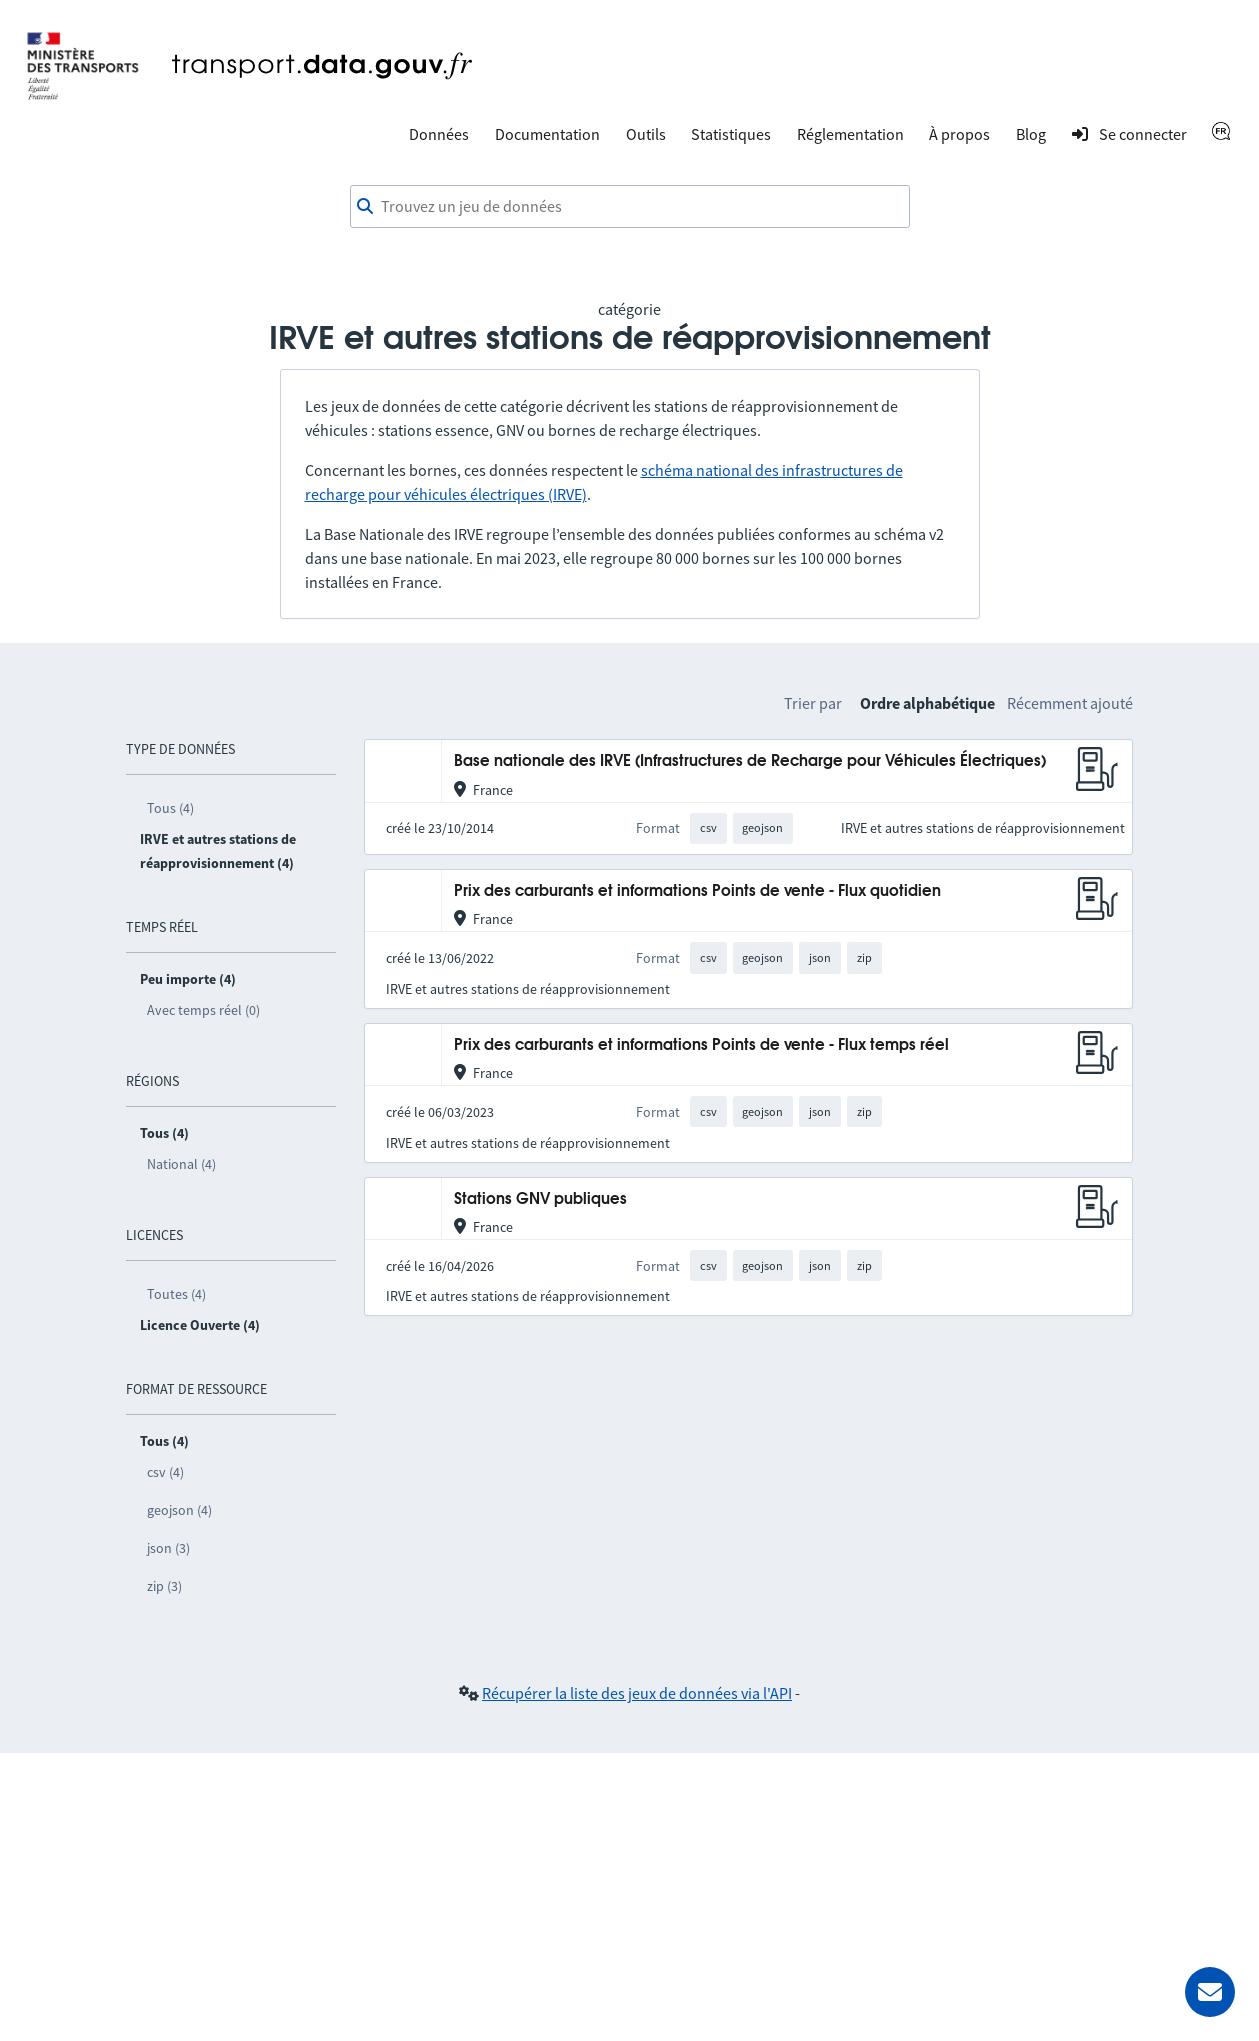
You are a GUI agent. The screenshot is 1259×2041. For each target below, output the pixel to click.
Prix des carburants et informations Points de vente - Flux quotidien (697, 891)
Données (439, 134)
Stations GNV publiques (540, 1199)
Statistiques (731, 134)
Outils (646, 134)
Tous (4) (170, 808)
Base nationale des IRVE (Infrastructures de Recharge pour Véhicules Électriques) (750, 761)
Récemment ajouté (1070, 703)
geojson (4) (179, 1510)
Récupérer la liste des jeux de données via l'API (637, 1693)
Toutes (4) (176, 1294)
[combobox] (630, 207)
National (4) (181, 1164)
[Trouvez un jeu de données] (630, 207)
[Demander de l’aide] (1210, 1992)
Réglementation (850, 134)
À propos (959, 134)
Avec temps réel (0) (203, 1010)
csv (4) (165, 1472)
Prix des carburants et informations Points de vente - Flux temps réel (701, 1045)
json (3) (168, 1548)
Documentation (547, 134)
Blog (1031, 134)
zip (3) (164, 1586)
